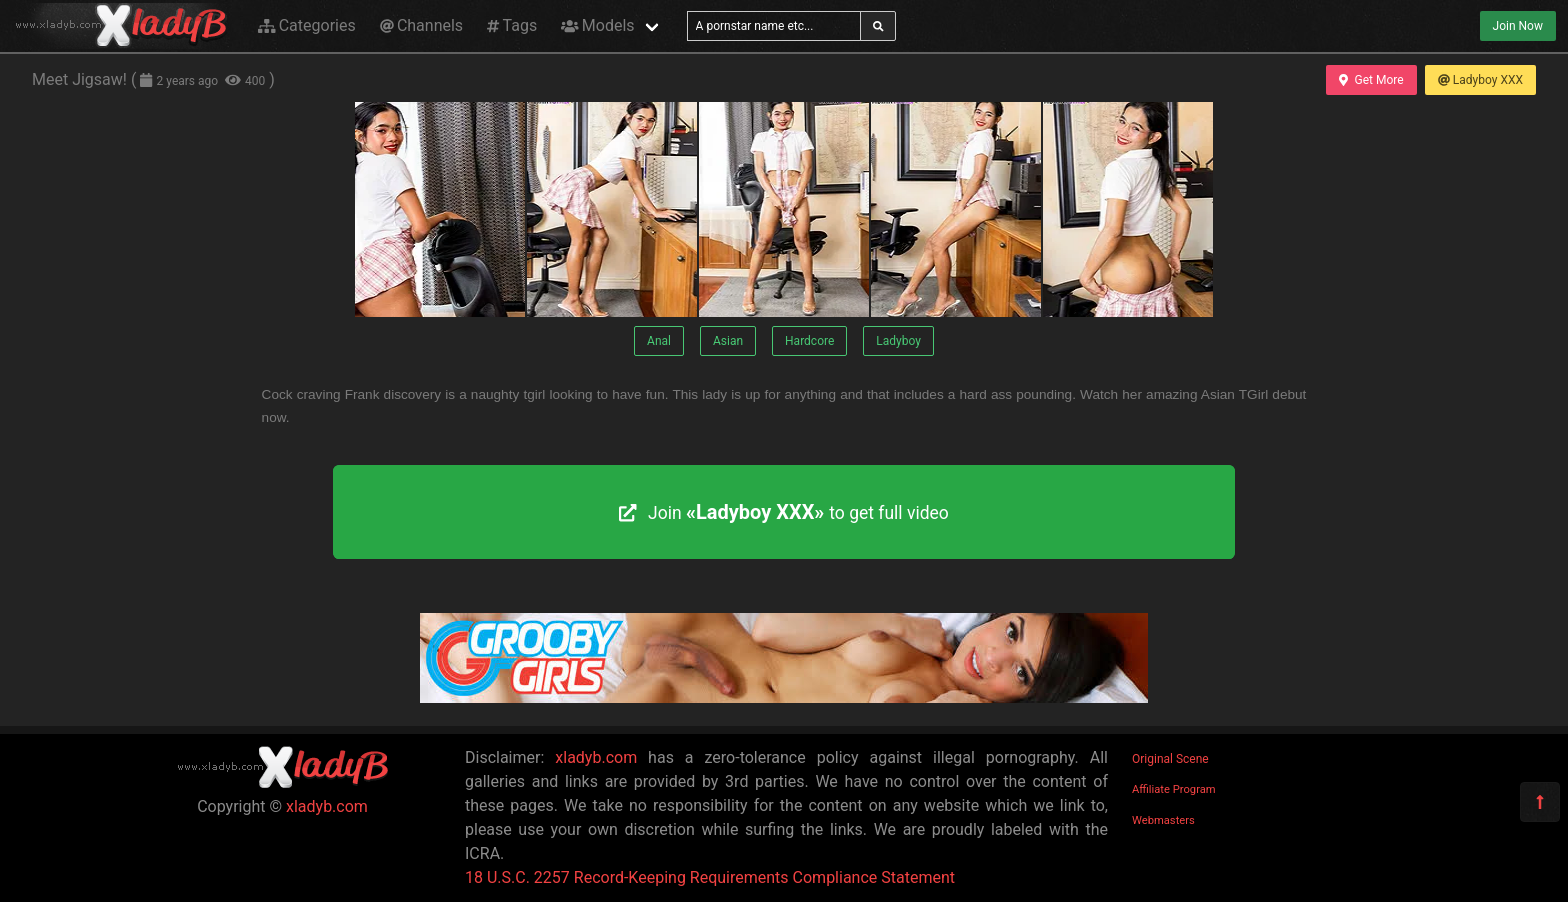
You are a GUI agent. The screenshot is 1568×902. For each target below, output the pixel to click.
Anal (659, 341)
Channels (421, 25)
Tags (512, 25)
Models (597, 25)
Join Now (1518, 26)
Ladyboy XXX (1480, 80)
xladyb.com (327, 806)
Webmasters (1163, 820)
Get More (1371, 80)
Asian (728, 341)
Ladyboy (898, 341)
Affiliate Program (1174, 789)
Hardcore (809, 341)
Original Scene (1170, 759)
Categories (307, 25)
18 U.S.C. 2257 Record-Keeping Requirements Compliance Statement (710, 877)
